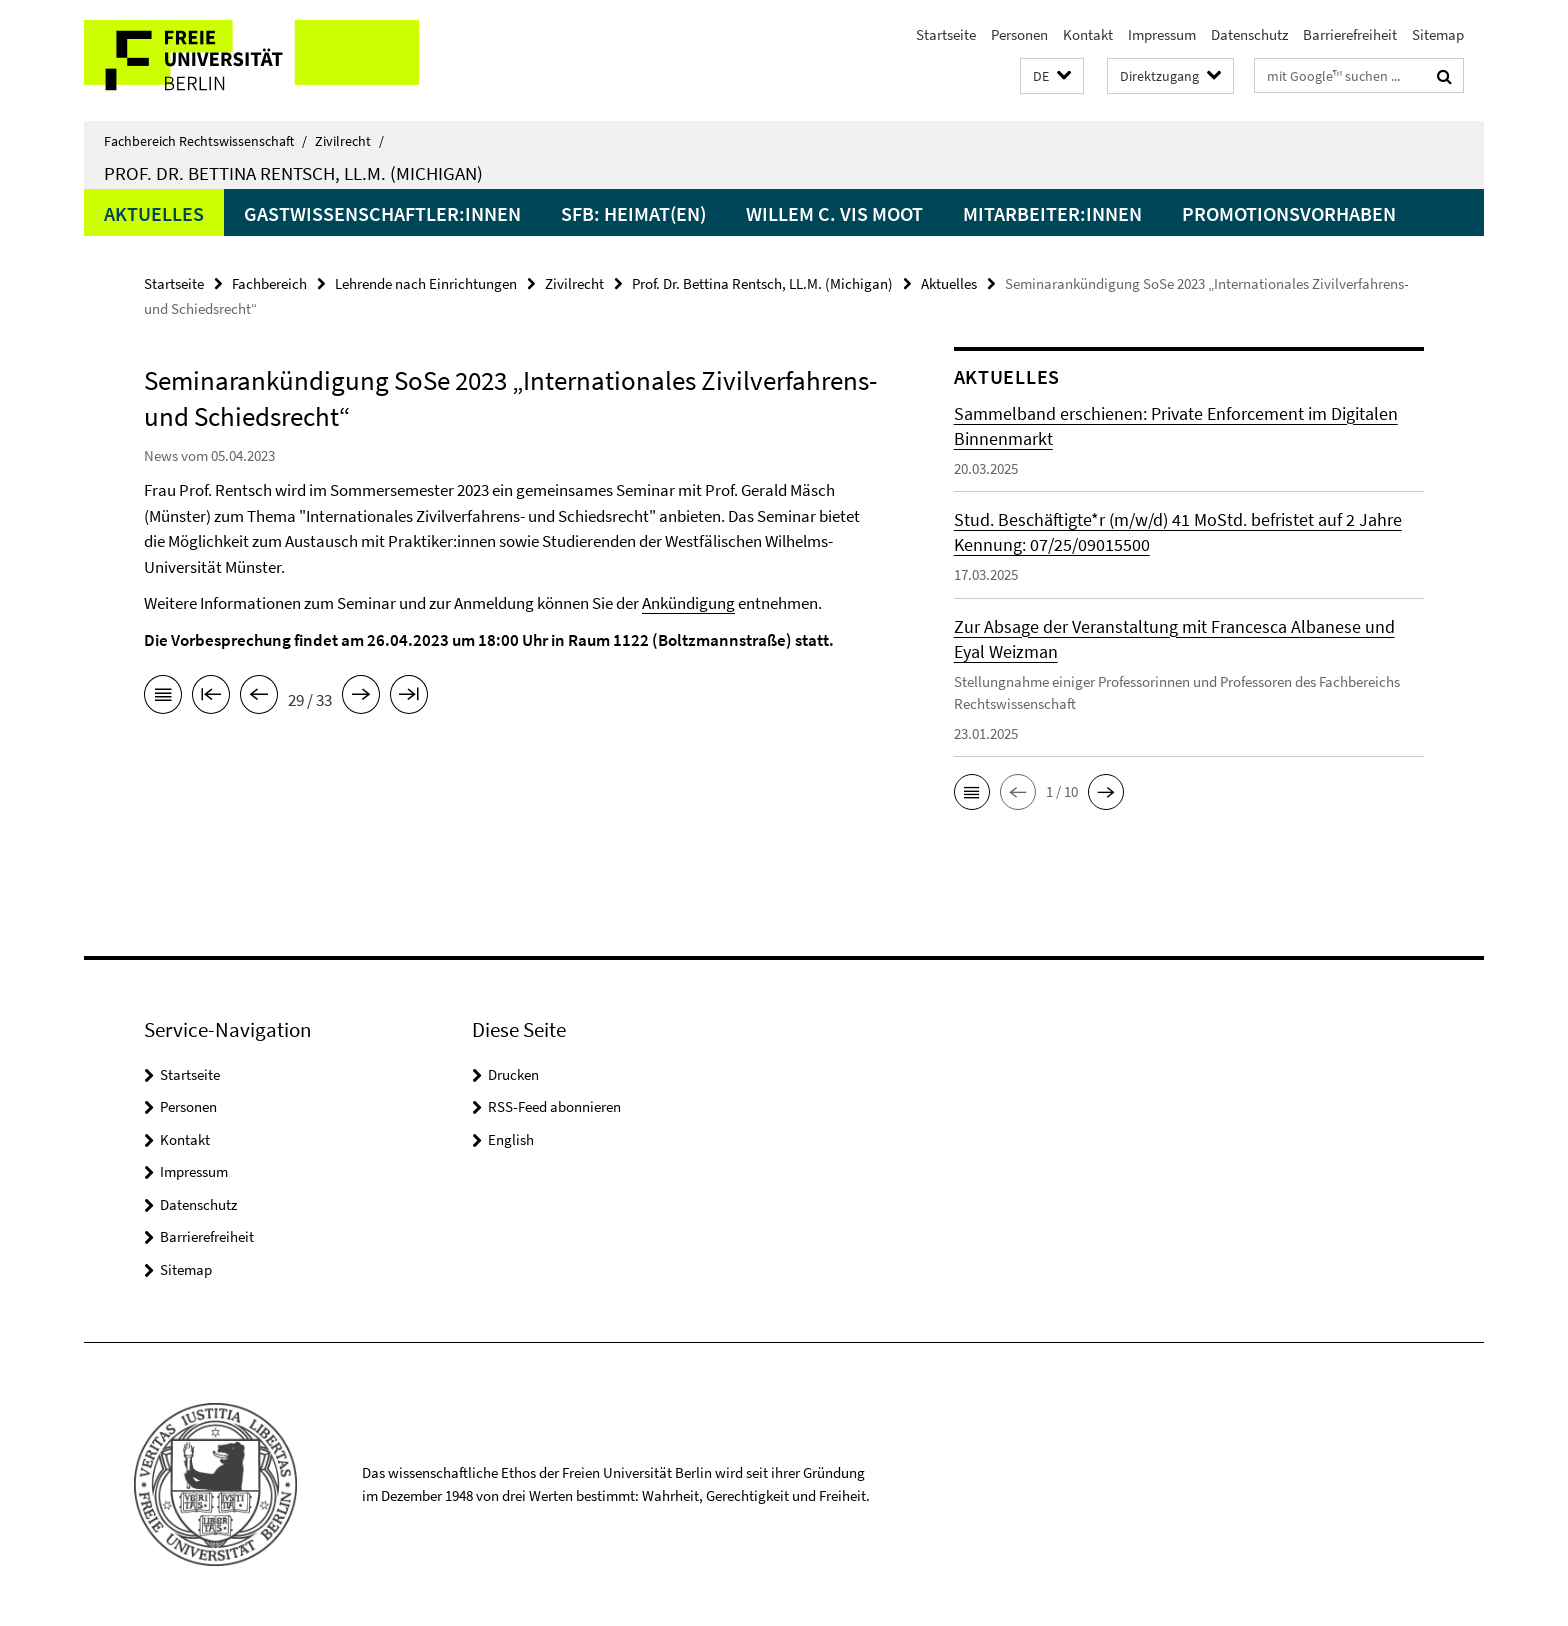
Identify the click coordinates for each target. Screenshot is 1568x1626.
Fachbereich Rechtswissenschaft (205, 141)
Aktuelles (154, 213)
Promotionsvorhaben (1289, 213)
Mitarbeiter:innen (1052, 213)
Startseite (946, 34)
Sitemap (1438, 34)
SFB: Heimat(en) (633, 213)
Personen (1019, 34)
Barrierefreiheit (1350, 34)
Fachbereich (269, 283)
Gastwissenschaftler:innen (382, 213)
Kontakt (1088, 34)
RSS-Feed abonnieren (554, 1106)
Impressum (1162, 34)
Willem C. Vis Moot (834, 213)
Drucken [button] (513, 1074)
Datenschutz (1249, 34)
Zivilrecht (349, 141)
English (511, 1139)
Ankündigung (688, 603)
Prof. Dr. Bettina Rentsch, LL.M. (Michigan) (293, 173)
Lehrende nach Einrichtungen (426, 283)
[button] (1052, 76)
